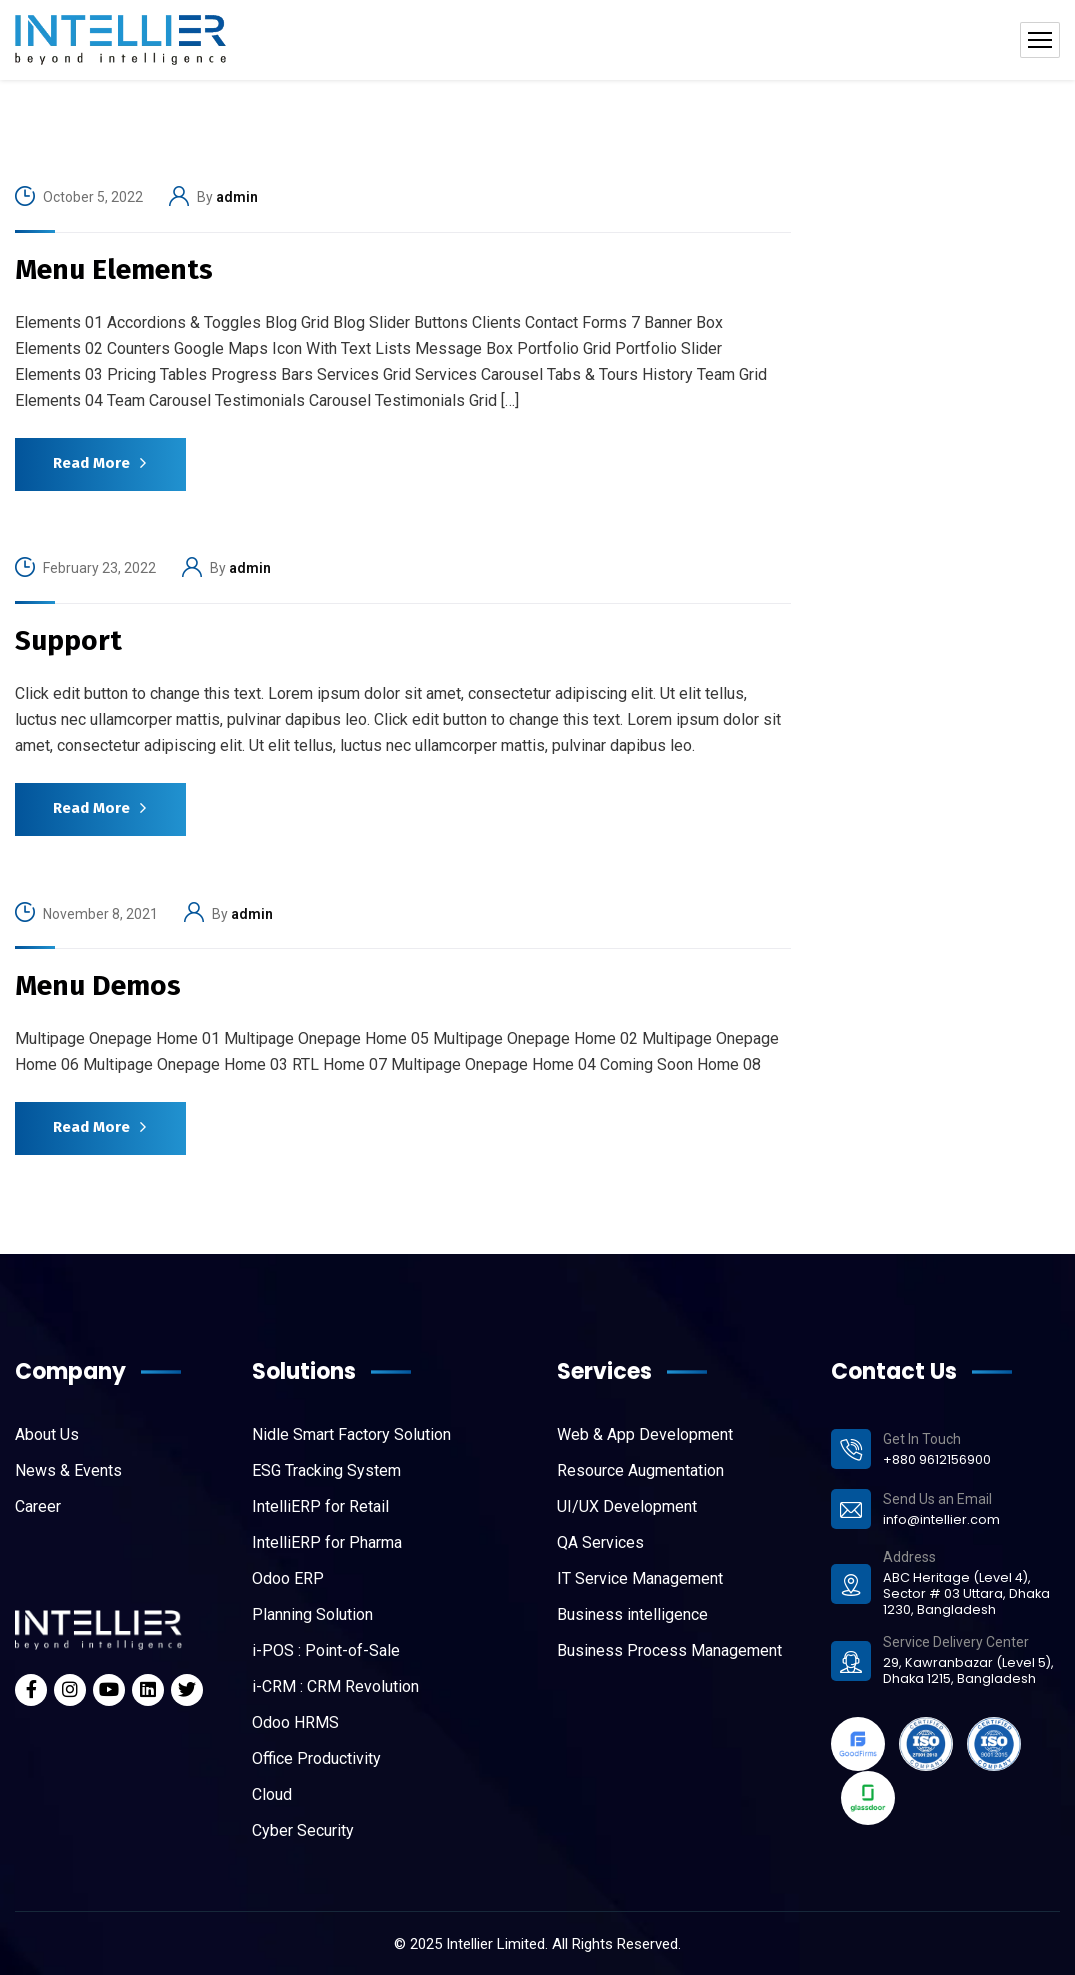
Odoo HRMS (295, 1722)
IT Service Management (640, 1578)
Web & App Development (645, 1434)
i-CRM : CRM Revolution (335, 1686)
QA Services (600, 1542)
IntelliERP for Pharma (327, 1542)
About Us (47, 1434)
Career (38, 1506)
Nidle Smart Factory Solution (351, 1434)
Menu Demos (98, 985)
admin (237, 197)
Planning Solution (312, 1614)
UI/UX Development (627, 1506)
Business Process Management (669, 1650)
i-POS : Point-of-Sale (326, 1650)
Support (68, 640)
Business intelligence (632, 1614)
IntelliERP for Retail (320, 1506)
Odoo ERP (288, 1578)
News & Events (68, 1470)
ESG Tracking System (326, 1470)
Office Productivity (316, 1758)
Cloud (272, 1794)
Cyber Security (303, 1830)
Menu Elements (114, 269)
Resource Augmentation (640, 1470)
